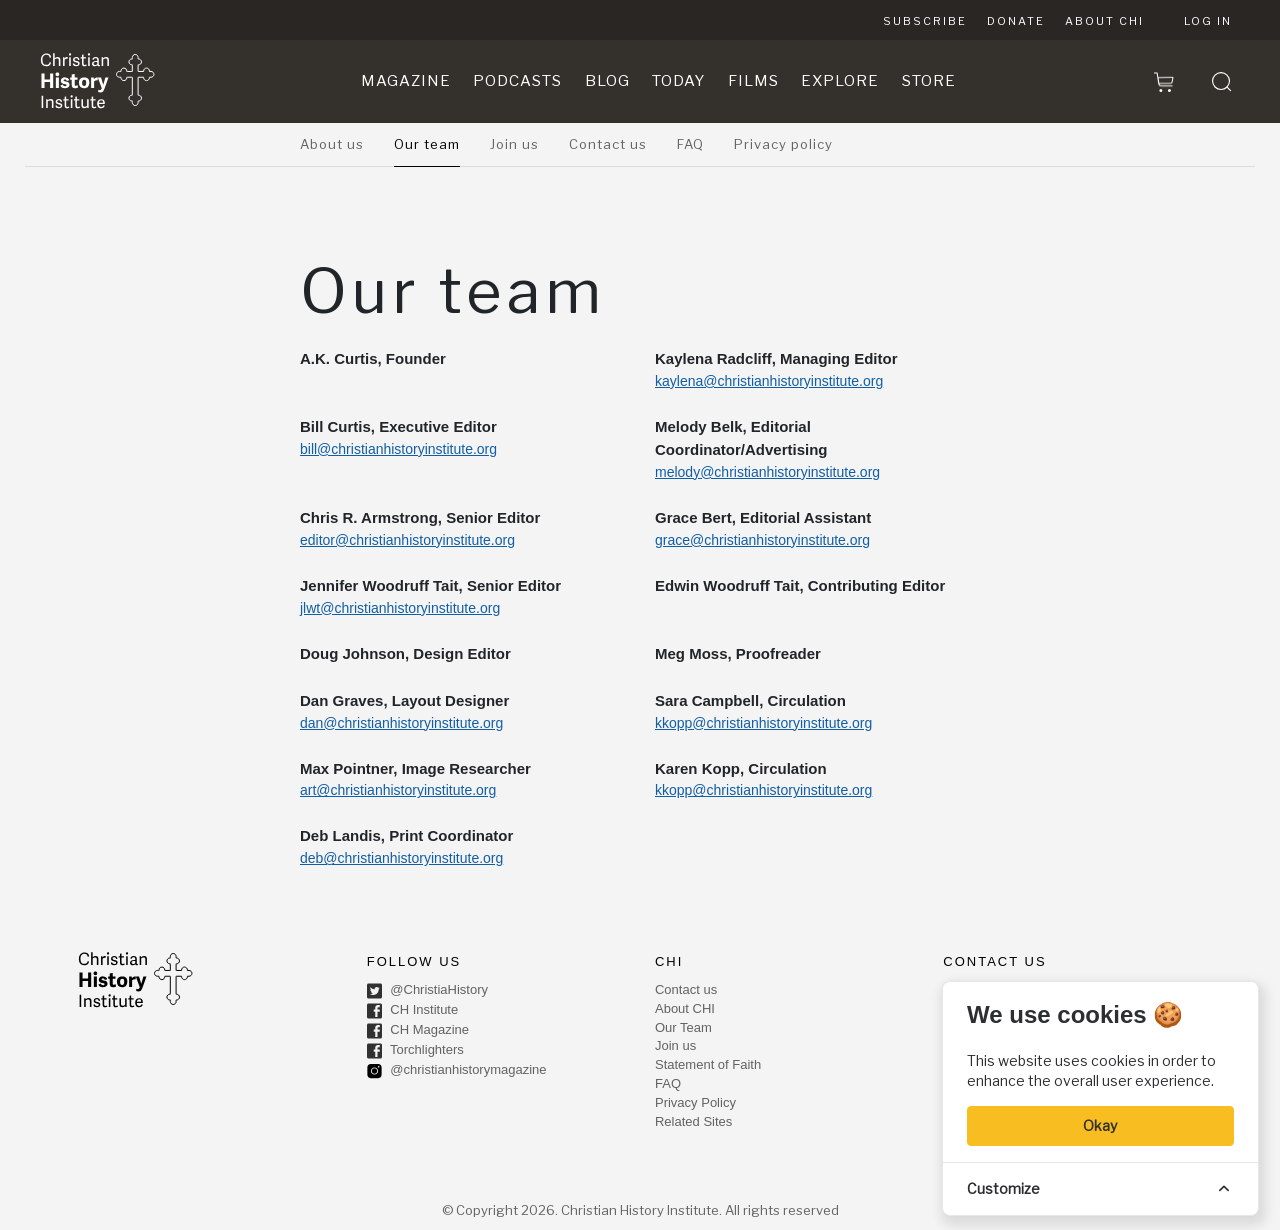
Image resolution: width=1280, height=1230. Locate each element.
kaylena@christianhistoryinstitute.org (769, 381)
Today (678, 81)
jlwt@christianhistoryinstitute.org (400, 608)
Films (753, 81)
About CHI (1104, 21)
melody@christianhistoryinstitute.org (767, 472)
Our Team (683, 1027)
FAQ (690, 144)
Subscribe (925, 21)
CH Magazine (418, 1031)
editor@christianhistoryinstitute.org (407, 540)
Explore (840, 81)
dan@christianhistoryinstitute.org (401, 723)
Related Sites (693, 1121)
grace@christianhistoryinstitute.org (762, 540)
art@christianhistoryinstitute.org (398, 790)
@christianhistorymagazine (457, 1071)
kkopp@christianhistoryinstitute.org (763, 723)
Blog (607, 81)
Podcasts (517, 81)
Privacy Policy (695, 1102)
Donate (1016, 21)
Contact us (608, 144)
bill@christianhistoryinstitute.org (398, 449)
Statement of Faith (708, 1064)
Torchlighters (415, 1051)
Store (929, 81)
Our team (427, 144)
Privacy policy (783, 144)
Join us (514, 144)
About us (332, 144)
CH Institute (413, 1011)
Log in (1208, 21)
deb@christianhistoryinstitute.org (401, 858)
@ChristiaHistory (427, 991)
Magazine (406, 81)
